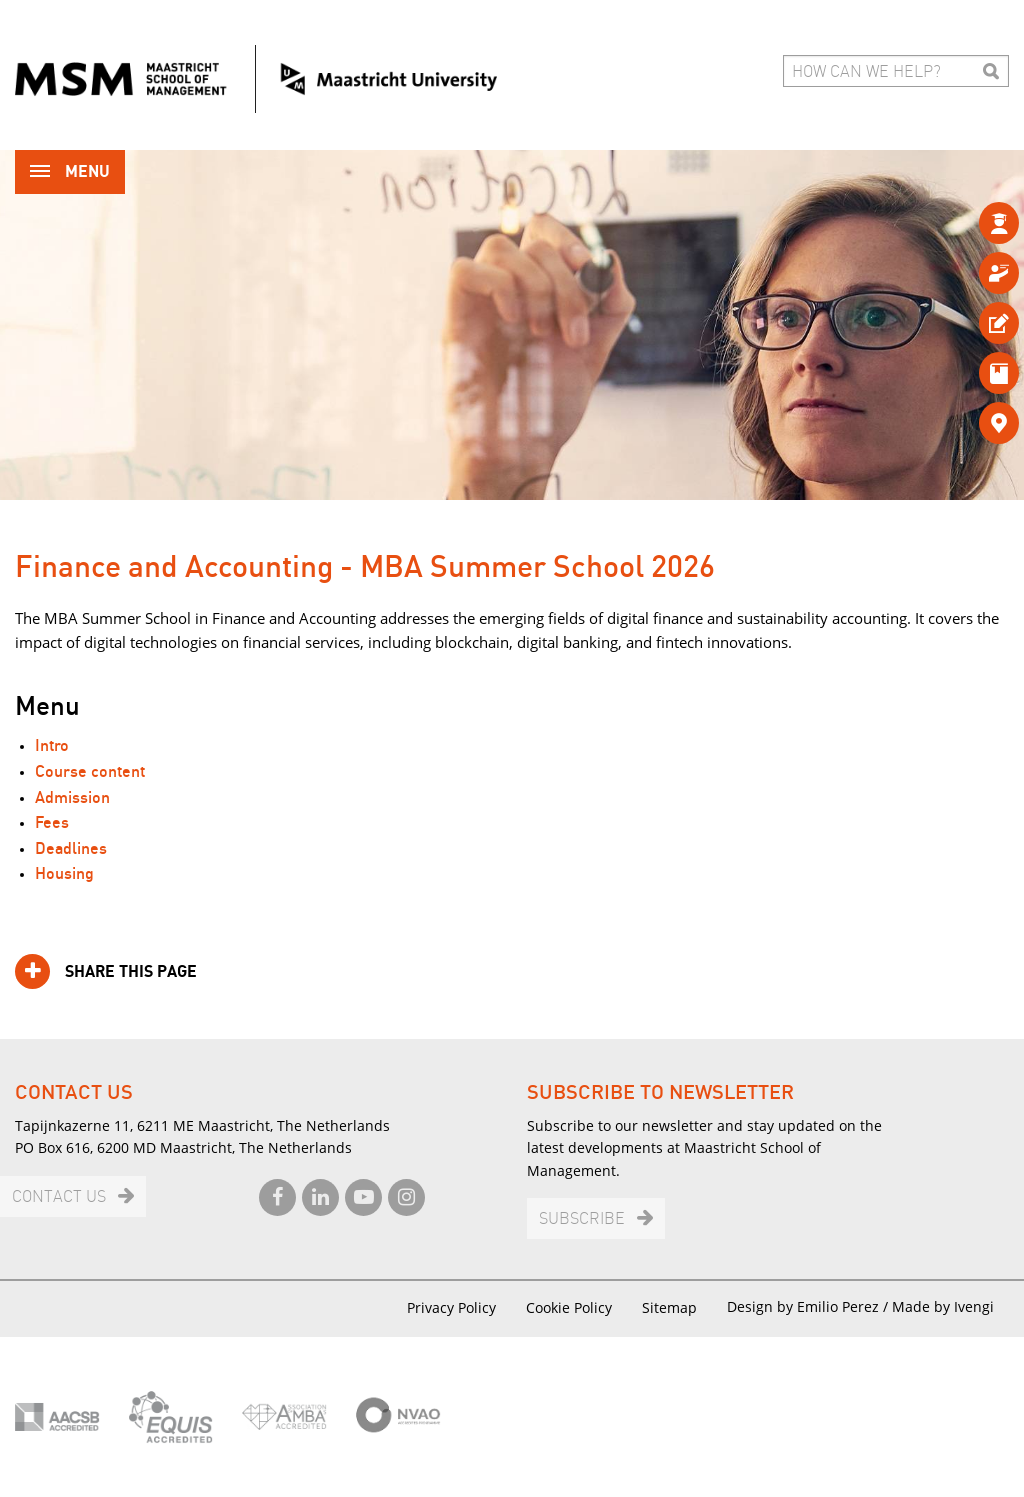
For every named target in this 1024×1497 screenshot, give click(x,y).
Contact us (59, 1197)
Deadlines (71, 849)
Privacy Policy (451, 1307)
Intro (52, 746)
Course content (90, 772)
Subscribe (582, 1219)
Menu (70, 173)
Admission (72, 798)
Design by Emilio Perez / (809, 1306)
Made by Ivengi (943, 1306)
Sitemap (669, 1307)
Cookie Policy (569, 1307)
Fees (52, 823)
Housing (64, 874)
